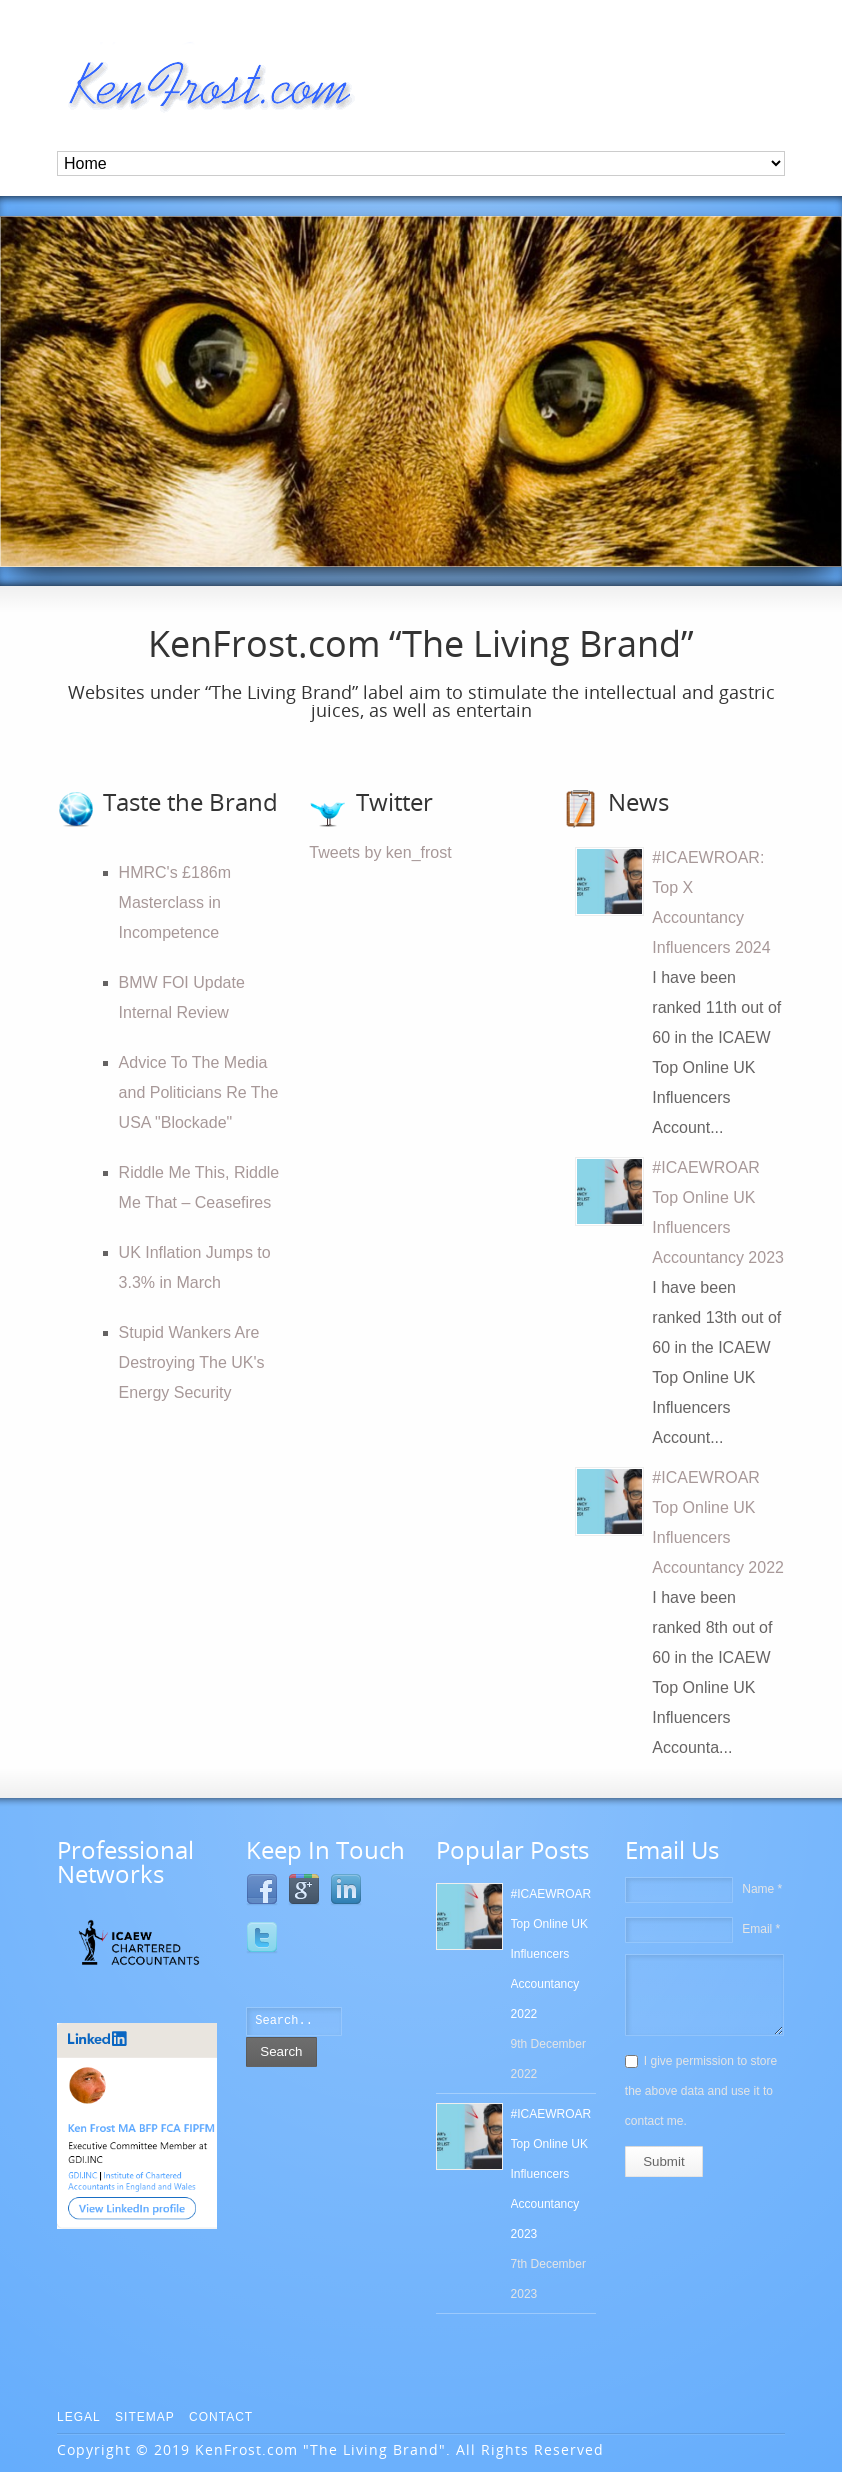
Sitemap (145, 2417)
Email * (761, 1929)
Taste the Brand (190, 801)
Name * (762, 1889)
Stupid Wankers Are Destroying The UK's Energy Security (192, 1362)
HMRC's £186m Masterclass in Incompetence (175, 902)
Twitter (394, 801)
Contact (221, 2417)
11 (817, 537)
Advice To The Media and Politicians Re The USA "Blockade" (199, 1092)
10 (797, 537)
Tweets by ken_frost (380, 852)
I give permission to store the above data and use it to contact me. (701, 2091)
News (638, 801)
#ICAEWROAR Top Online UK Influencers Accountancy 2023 (551, 2174)
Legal (79, 2417)
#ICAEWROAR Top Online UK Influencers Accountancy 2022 (551, 1954)
